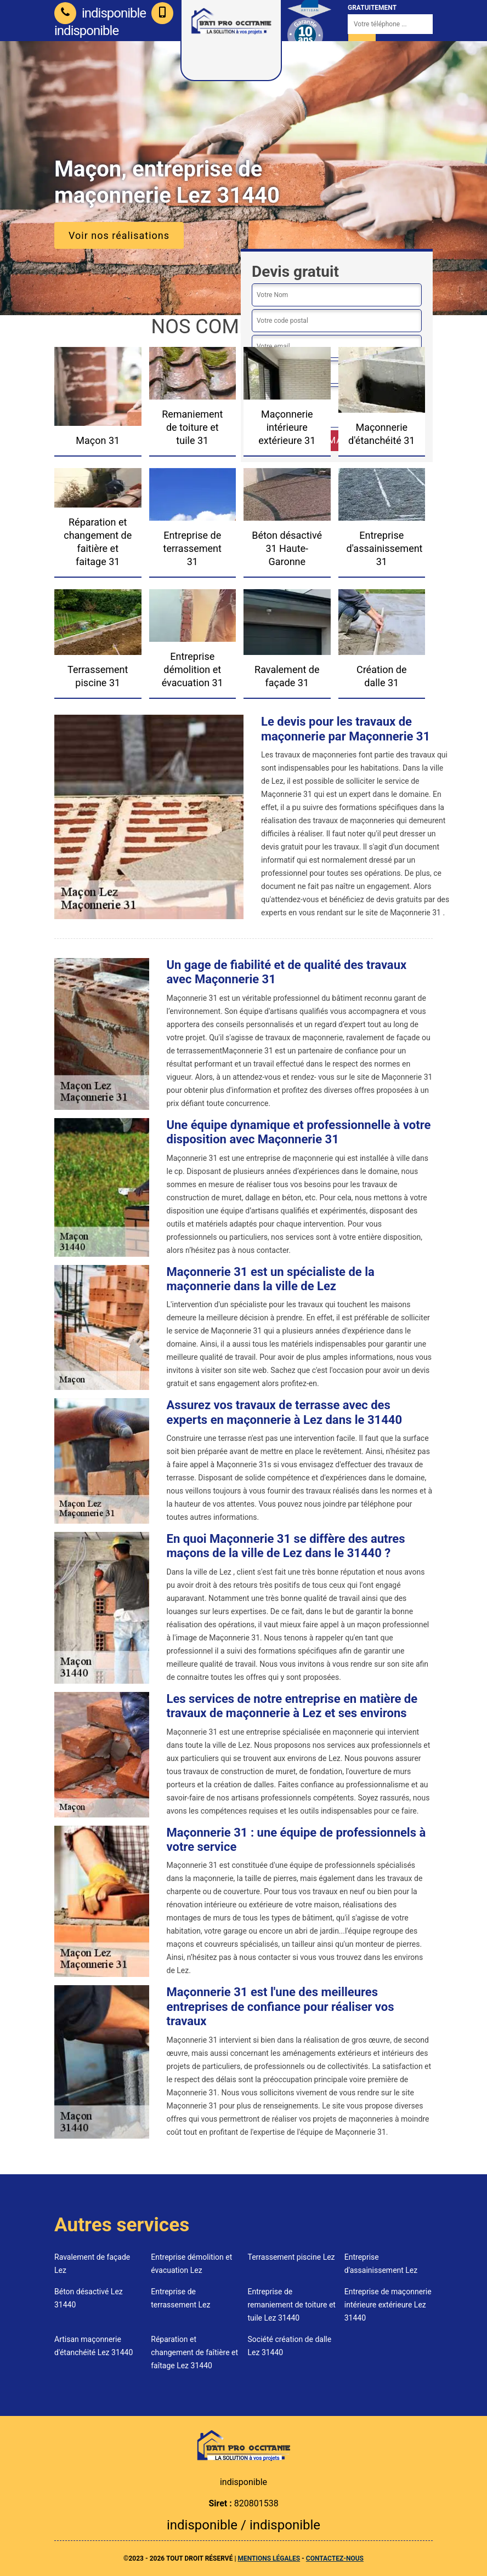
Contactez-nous (335, 2558)
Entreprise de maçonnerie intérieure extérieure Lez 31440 (388, 2304)
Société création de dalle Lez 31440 (290, 2346)
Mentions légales (268, 2558)
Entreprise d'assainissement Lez (381, 2264)
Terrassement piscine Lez (291, 2257)
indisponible (100, 13)
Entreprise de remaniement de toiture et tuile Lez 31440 (292, 2304)
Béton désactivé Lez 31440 (88, 2298)
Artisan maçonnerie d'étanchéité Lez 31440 (93, 2346)
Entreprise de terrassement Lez (180, 2298)
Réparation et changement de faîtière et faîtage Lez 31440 (194, 2352)
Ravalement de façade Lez (92, 2264)
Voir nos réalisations (119, 235)
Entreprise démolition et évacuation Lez (191, 2264)
